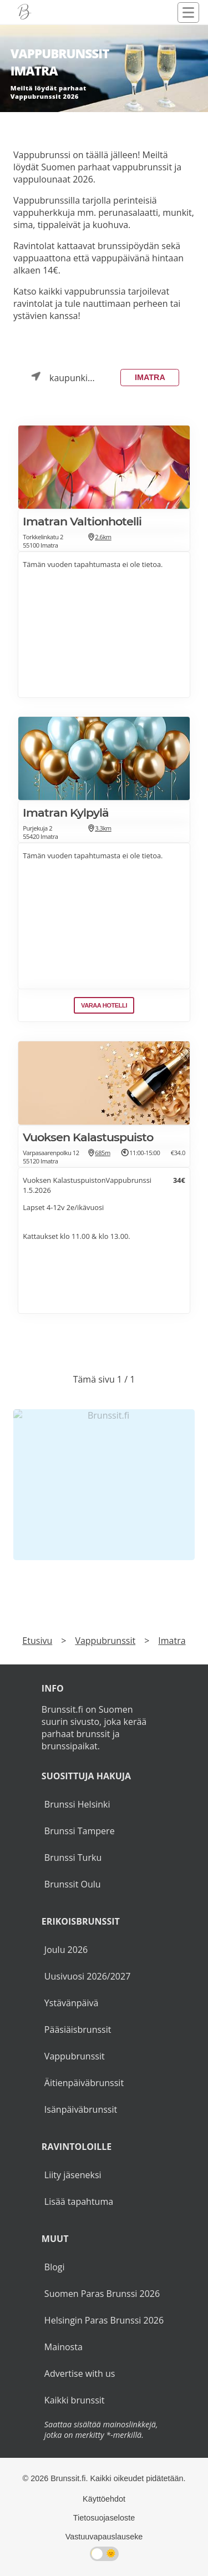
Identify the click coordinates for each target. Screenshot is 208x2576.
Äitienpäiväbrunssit (84, 2083)
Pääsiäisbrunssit (77, 2029)
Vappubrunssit (105, 1640)
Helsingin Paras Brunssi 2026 (104, 2320)
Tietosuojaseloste (104, 2517)
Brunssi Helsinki (77, 1804)
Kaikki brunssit (74, 2400)
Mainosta (63, 2347)
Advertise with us (79, 2373)
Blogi (54, 2267)
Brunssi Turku (73, 1857)
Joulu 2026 (66, 1950)
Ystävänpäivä (71, 2003)
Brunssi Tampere (79, 1831)
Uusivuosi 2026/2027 (87, 1976)
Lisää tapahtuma (78, 2201)
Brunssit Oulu (72, 1884)
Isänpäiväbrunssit (80, 2109)
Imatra (150, 377)
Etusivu (37, 1640)
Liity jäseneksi (73, 2175)
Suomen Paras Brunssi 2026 (102, 2293)
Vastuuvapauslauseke (104, 2536)
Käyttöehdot (104, 2498)
